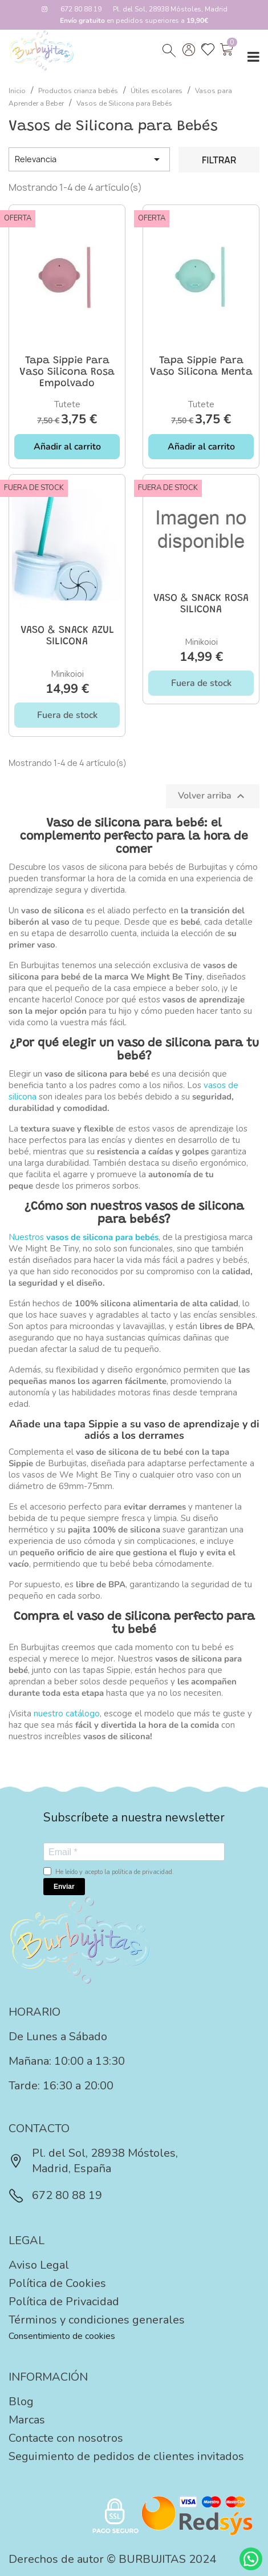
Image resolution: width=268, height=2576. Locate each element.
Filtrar (219, 160)
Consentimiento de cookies (62, 2336)
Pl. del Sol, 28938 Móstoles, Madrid (170, 9)
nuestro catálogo (67, 1713)
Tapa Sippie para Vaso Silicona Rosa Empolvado (67, 372)
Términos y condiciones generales (97, 2320)
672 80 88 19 (80, 9)
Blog (21, 2401)
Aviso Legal (39, 2265)
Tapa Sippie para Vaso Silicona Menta (201, 367)
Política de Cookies (57, 2283)
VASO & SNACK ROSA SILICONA (201, 604)
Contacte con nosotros (66, 2438)
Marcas (27, 2419)
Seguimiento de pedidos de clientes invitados (126, 2456)
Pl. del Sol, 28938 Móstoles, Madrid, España (93, 2160)
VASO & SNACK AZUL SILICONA (67, 636)
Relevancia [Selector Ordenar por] (89, 159)
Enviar (64, 1887)
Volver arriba (212, 796)
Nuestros (84, 1237)
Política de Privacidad (64, 2301)
